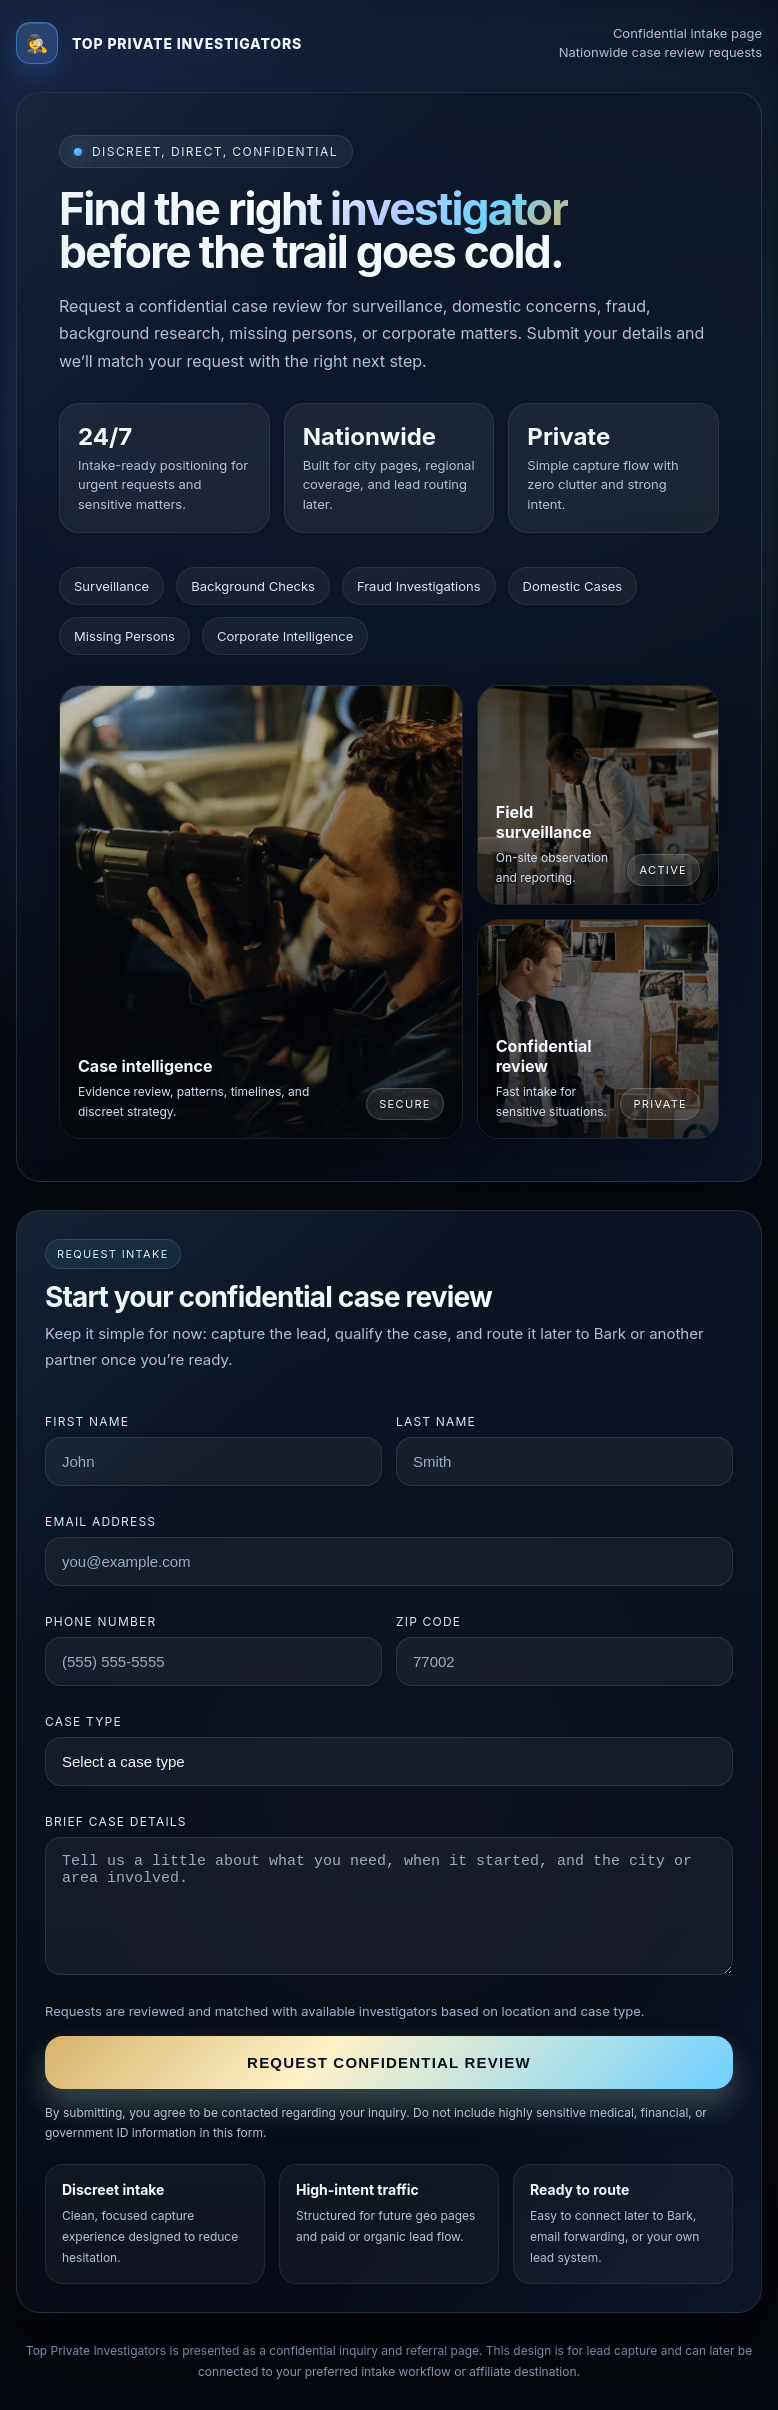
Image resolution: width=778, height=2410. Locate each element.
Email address (100, 1521)
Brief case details (116, 1821)
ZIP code (428, 1621)
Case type (83, 1721)
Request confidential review (389, 2062)
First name (87, 1421)
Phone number (100, 1621)
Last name (436, 1421)
